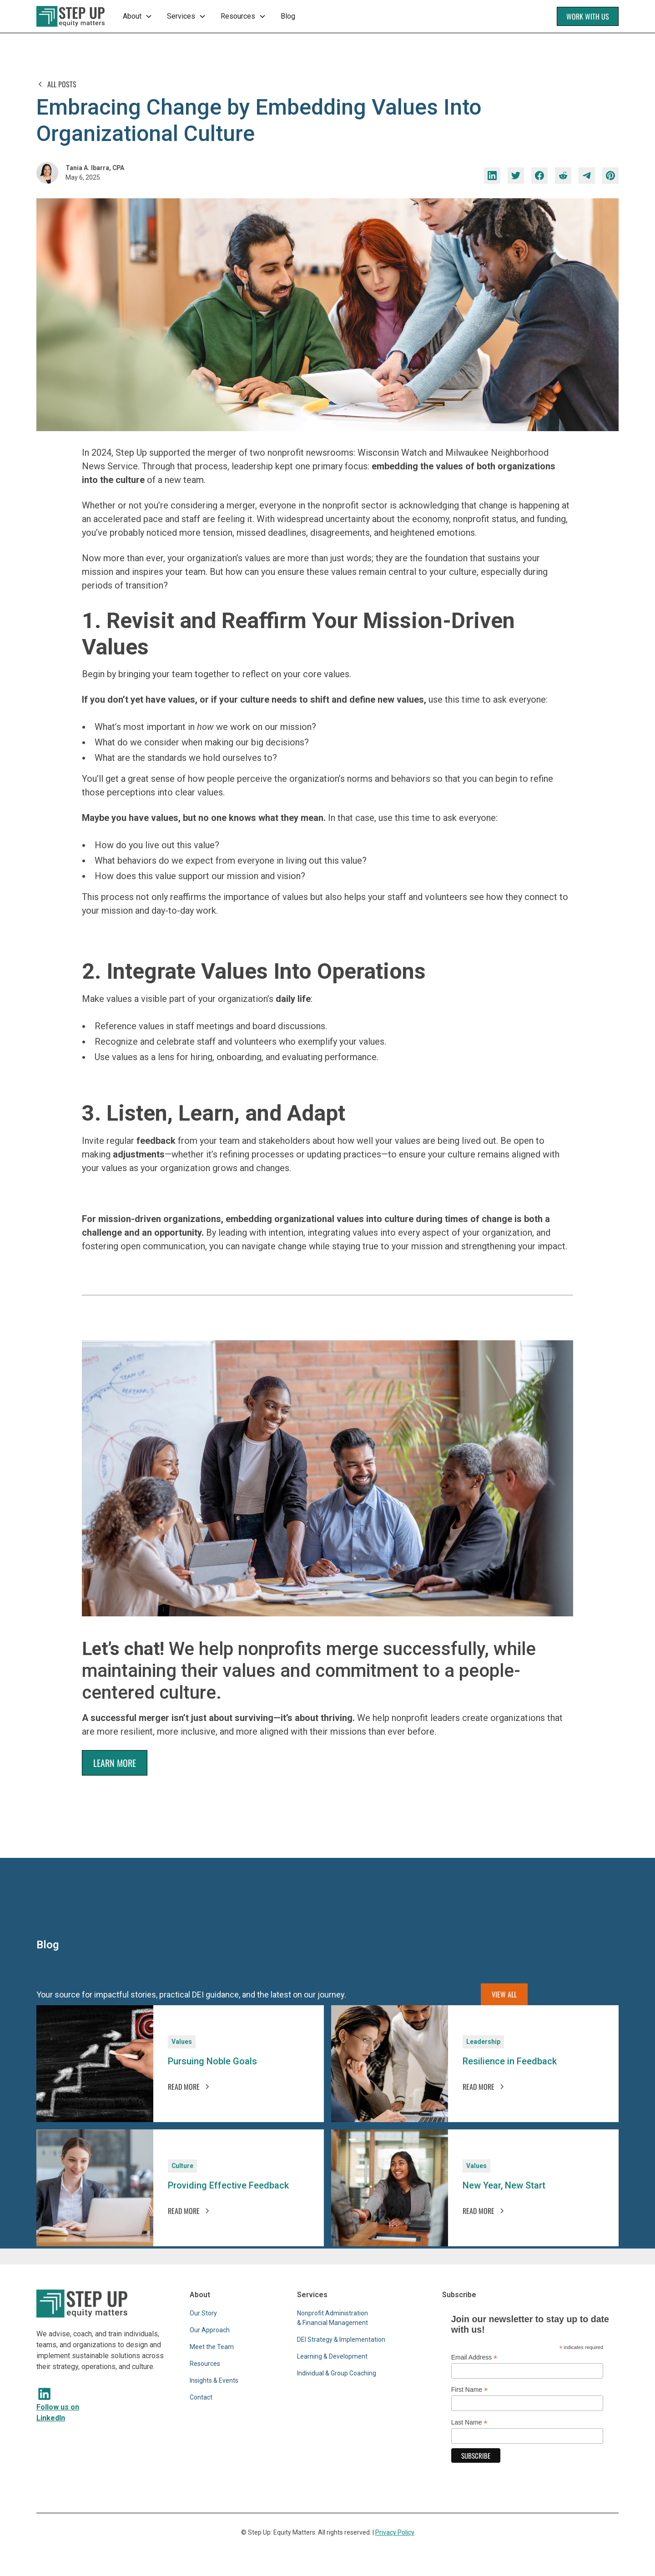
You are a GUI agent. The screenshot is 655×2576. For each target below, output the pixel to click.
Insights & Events (214, 2380)
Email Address (474, 2357)
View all (504, 1994)
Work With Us (587, 16)
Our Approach (210, 2330)
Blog (288, 16)
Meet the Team (212, 2346)
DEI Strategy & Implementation (341, 2339)
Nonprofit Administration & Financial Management (332, 2317)
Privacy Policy (394, 2532)
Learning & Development (332, 2356)
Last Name (469, 2422)
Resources (205, 2363)
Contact (201, 2397)
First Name (469, 2389)
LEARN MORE (114, 1763)
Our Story (203, 2313)
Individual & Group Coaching (336, 2373)
